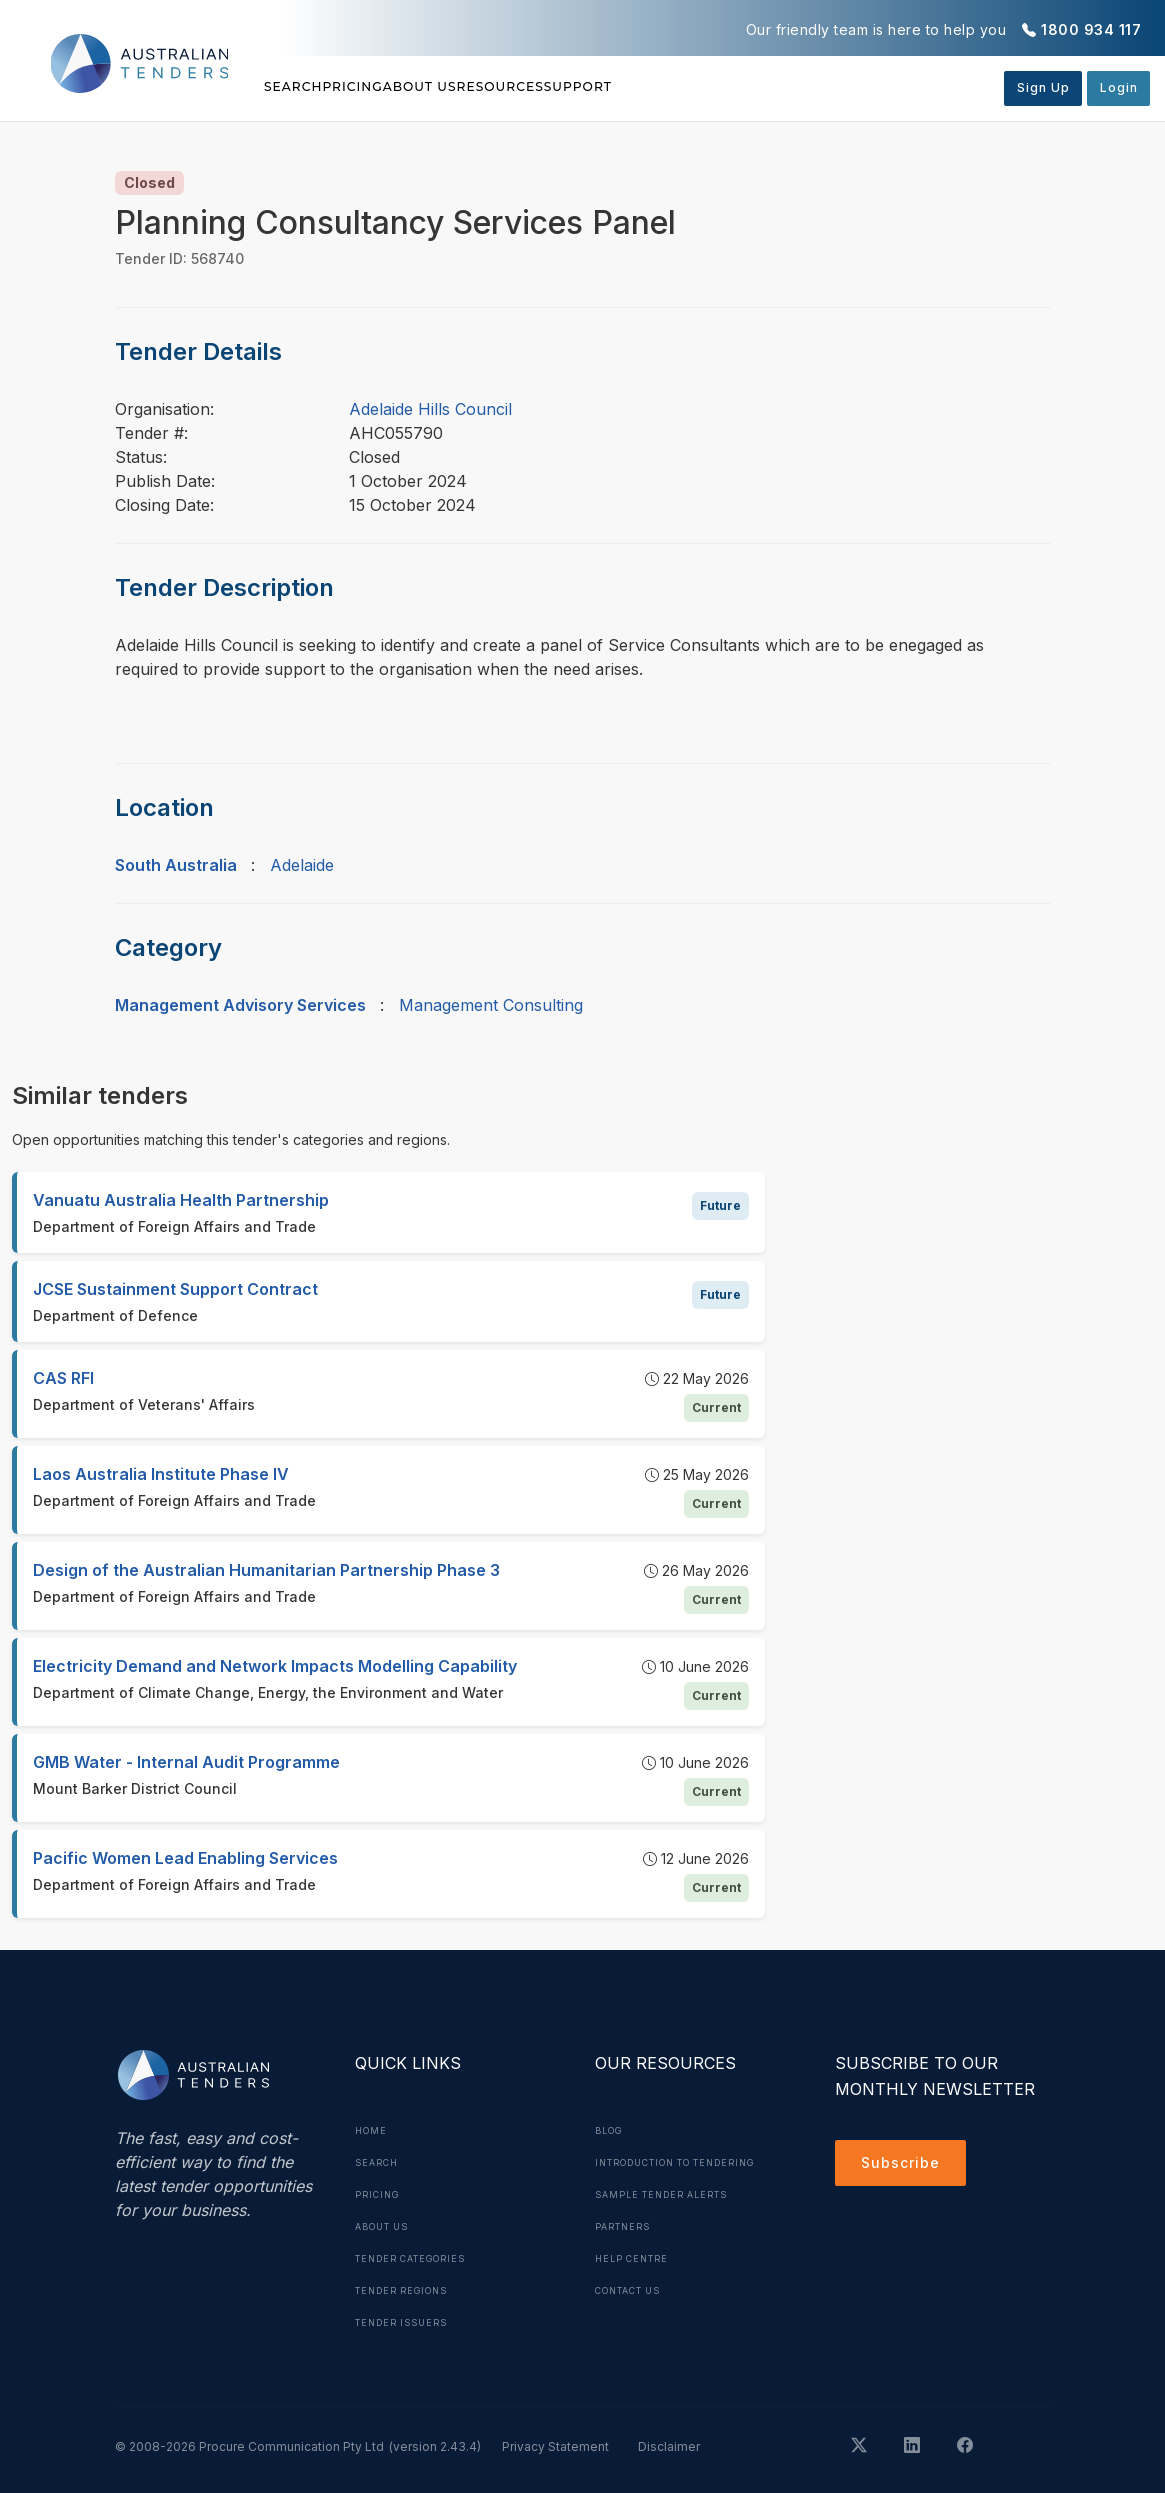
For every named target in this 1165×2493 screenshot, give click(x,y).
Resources (639, 87)
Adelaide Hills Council (430, 409)
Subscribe (905, 2166)
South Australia (176, 865)
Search (297, 87)
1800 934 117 (1091, 29)
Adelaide (302, 865)
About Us (512, 87)
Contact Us (635, 2322)
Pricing (400, 87)
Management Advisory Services (240, 1005)
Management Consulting (491, 1005)
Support (763, 87)
